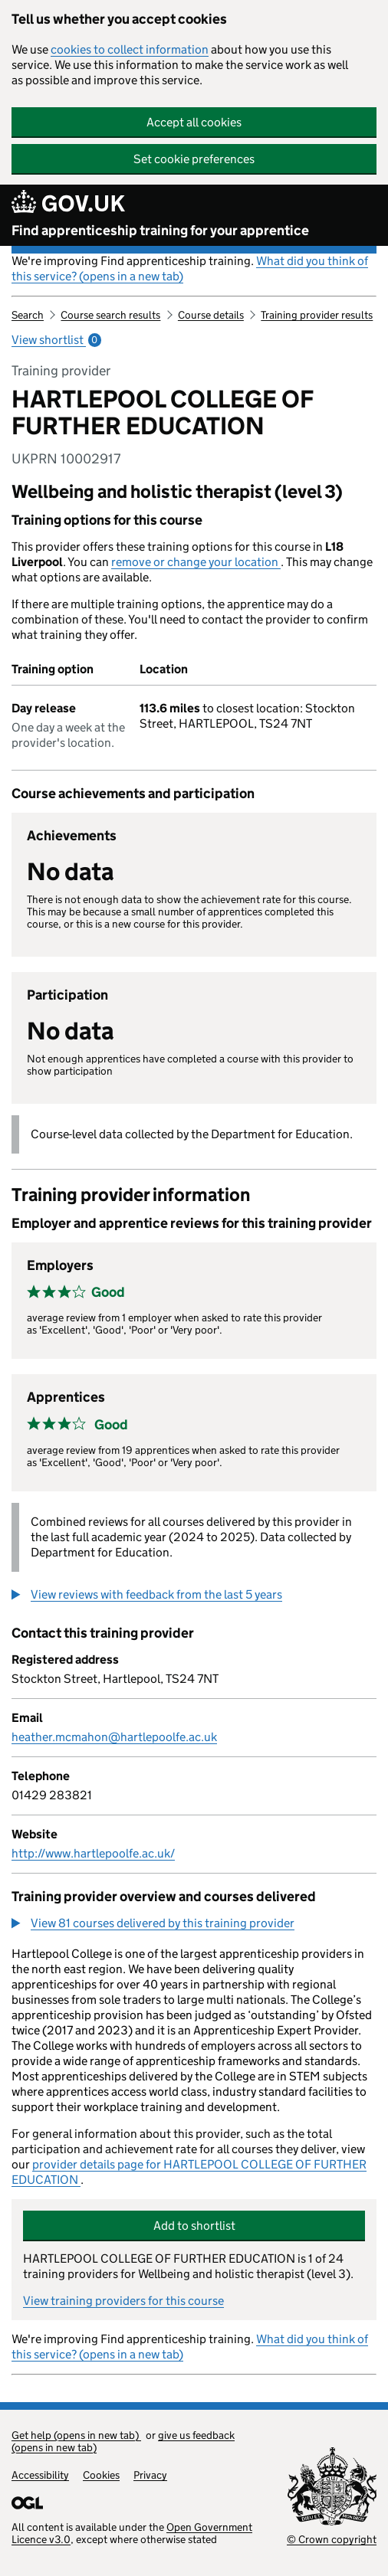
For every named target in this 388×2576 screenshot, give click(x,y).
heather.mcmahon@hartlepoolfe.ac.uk (114, 1737)
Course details (211, 315)
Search (28, 315)
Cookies (101, 2475)
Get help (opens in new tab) (76, 2435)
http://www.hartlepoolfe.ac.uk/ (93, 1853)
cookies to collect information (130, 49)
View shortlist (56, 339)
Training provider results (317, 315)
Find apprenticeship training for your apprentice (160, 230)
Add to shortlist (194, 2225)
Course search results (110, 315)
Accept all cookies (194, 122)
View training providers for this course (123, 2300)
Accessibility (40, 2475)
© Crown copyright (331, 2539)
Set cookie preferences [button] (194, 159)
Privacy (150, 2475)
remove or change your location (196, 562)
